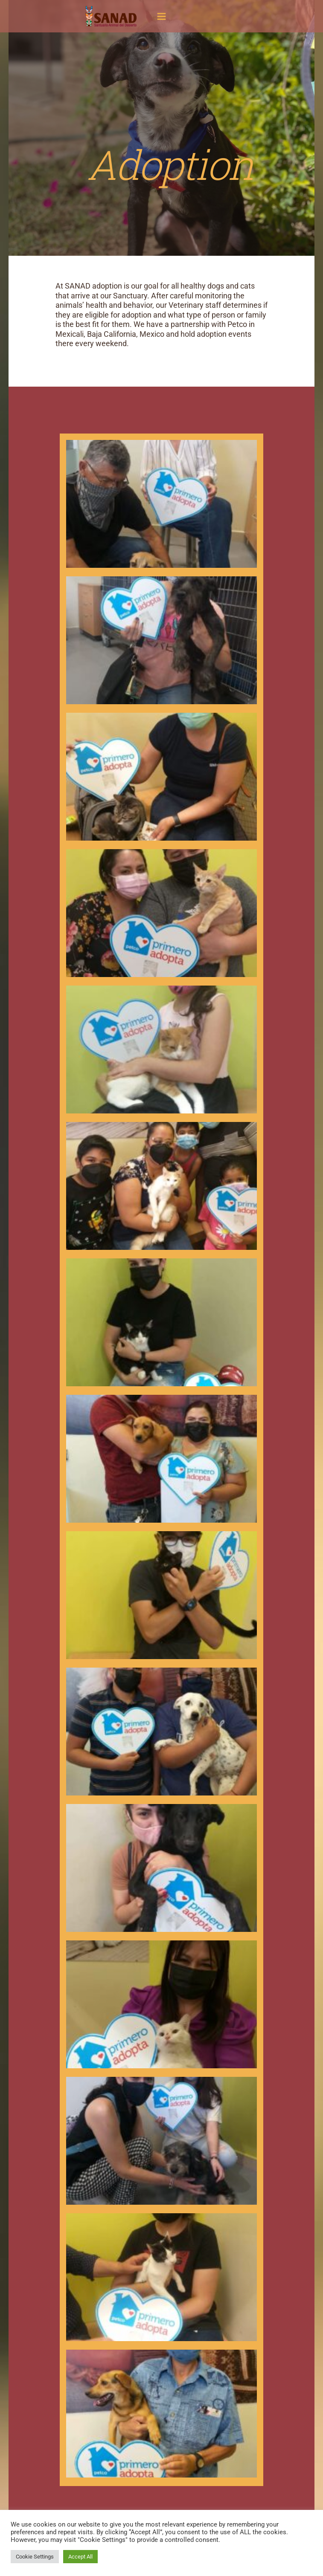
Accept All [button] (80, 2556)
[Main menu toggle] (161, 16)
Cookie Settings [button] (35, 2556)
